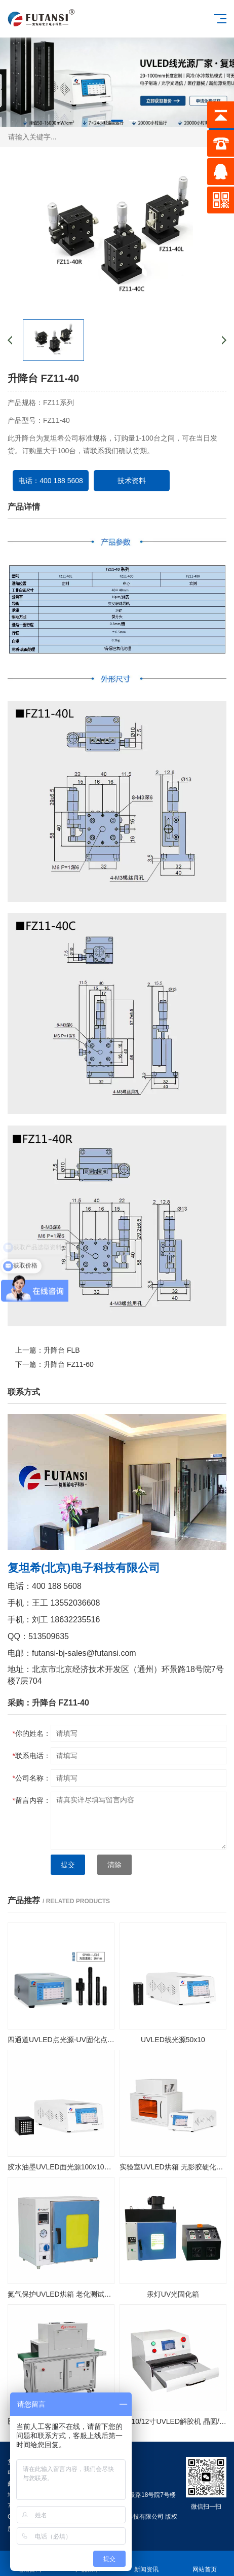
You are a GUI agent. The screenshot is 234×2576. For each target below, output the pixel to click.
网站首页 (205, 2563)
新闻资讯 (146, 2563)
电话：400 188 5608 (50, 481)
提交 (68, 1865)
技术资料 (132, 481)
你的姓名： (32, 1733)
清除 (114, 1865)
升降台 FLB (62, 1350)
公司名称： (32, 1778)
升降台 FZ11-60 (69, 1364)
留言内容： (32, 1800)
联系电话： (32, 1756)
